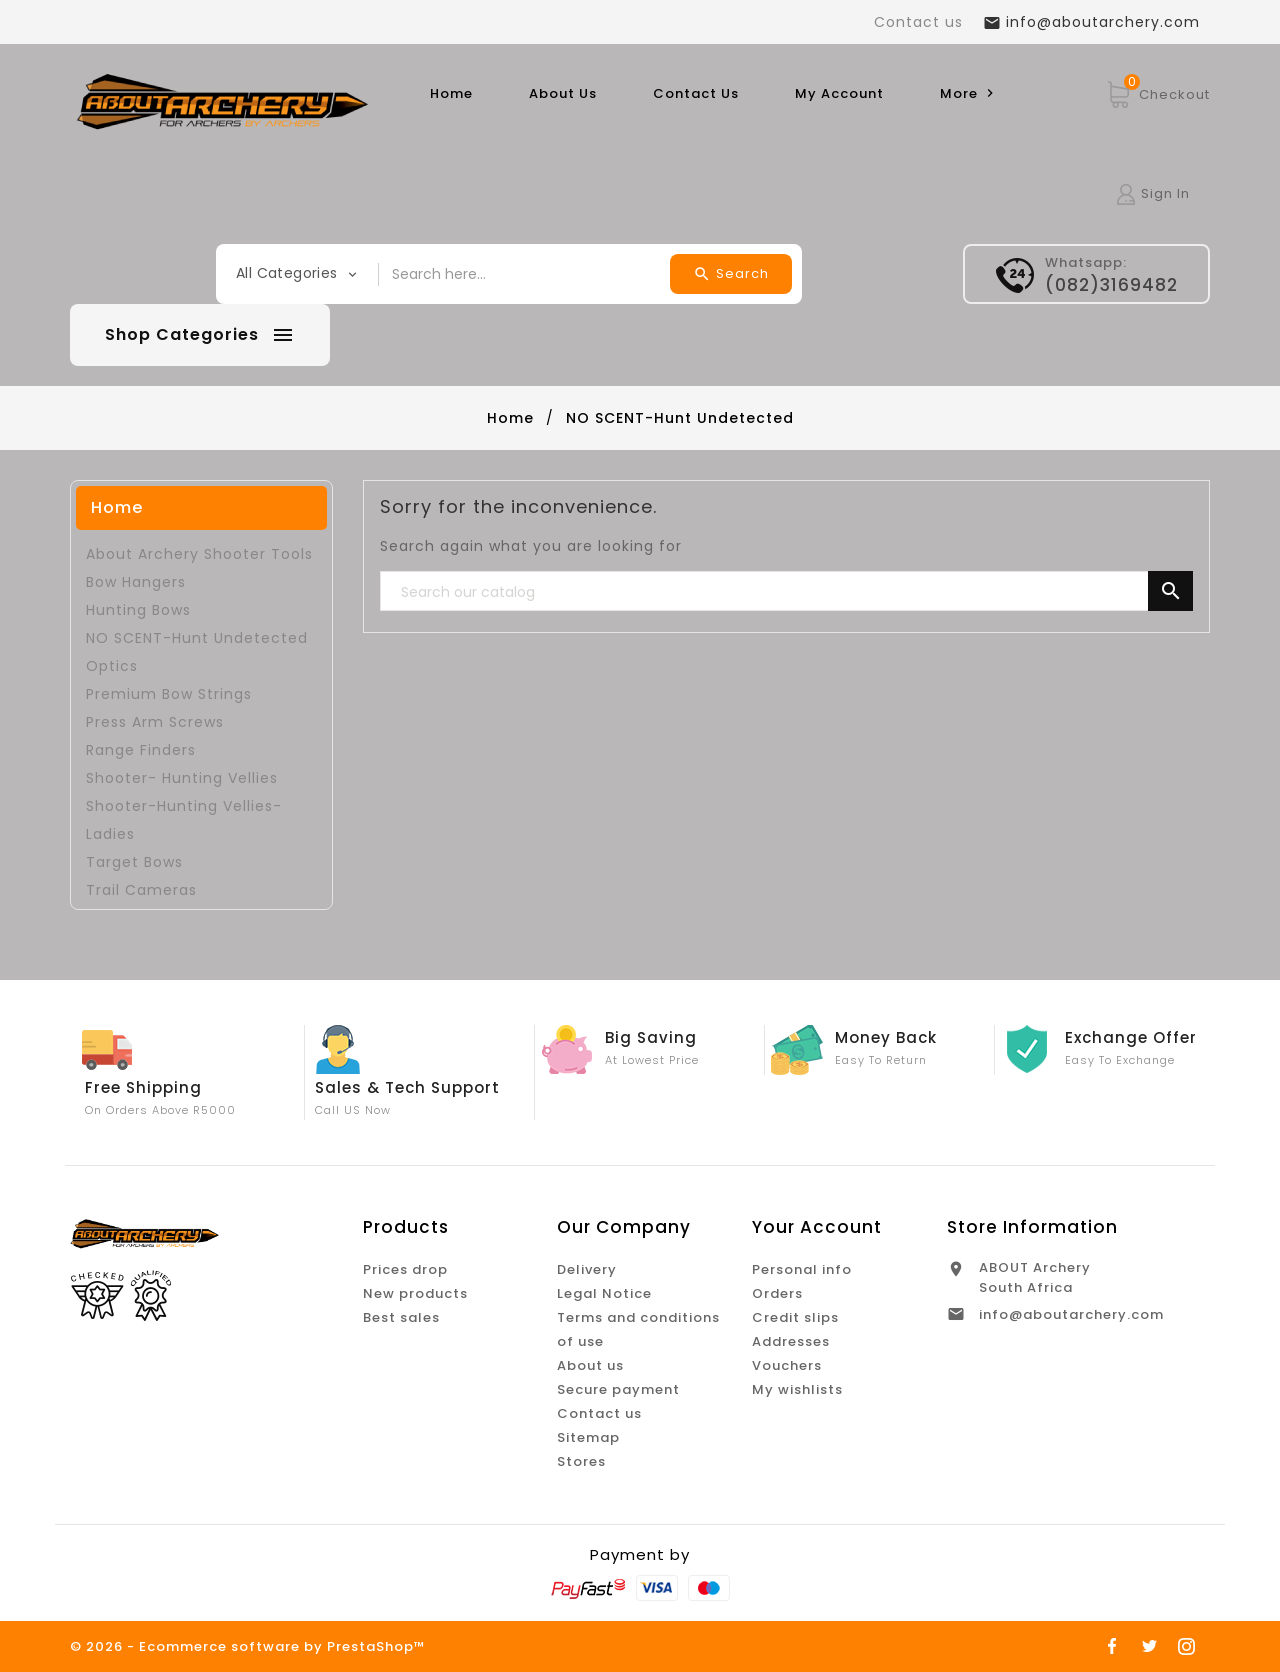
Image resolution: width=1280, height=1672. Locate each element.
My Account (839, 93)
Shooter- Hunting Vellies (182, 778)
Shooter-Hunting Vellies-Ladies (184, 820)
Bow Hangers (136, 582)
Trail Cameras (141, 890)
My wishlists (797, 1389)
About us (590, 1365)
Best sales (401, 1317)
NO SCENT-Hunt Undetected (197, 638)
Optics (112, 666)
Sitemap (588, 1437)
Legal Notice (604, 1293)
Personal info (802, 1269)
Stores (581, 1461)
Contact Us (696, 93)
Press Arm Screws (155, 722)
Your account (817, 1227)
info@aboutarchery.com (1071, 1314)
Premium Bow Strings (169, 694)
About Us (563, 93)
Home (451, 93)
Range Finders (141, 750)
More (969, 93)
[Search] (787, 592)
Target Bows (134, 862)
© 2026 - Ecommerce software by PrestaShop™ (248, 1646)
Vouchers (787, 1365)
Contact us (918, 22)
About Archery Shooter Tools (199, 554)
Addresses (791, 1341)
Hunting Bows (138, 610)
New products (415, 1293)
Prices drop (405, 1269)
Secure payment (618, 1389)
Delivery (587, 1269)
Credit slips (795, 1317)
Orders (777, 1293)
